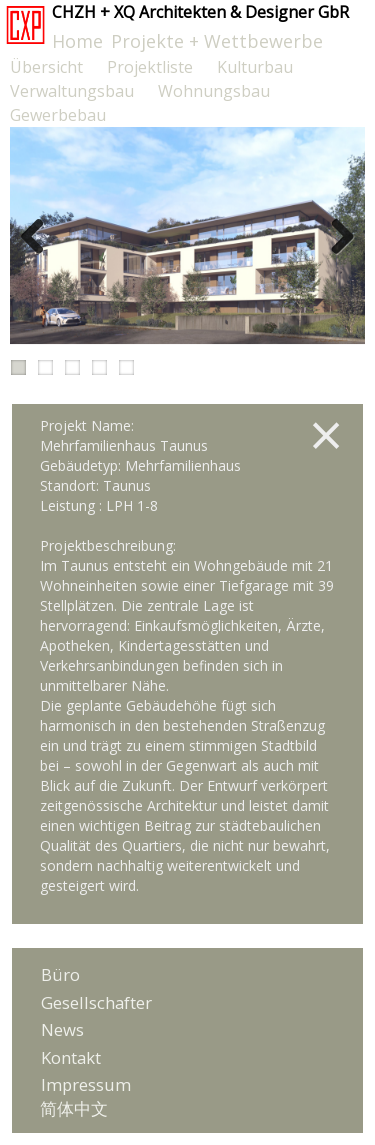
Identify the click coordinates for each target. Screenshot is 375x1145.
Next (335, 236)
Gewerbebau (58, 115)
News (62, 1029)
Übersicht (46, 67)
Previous (40, 236)
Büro (60, 974)
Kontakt (71, 1057)
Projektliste (150, 67)
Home (77, 41)
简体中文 (74, 1108)
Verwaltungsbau (72, 91)
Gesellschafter (96, 1002)
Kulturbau (255, 67)
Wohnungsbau (214, 91)
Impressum (86, 1084)
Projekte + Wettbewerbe (217, 41)
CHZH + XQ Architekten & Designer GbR (200, 12)
